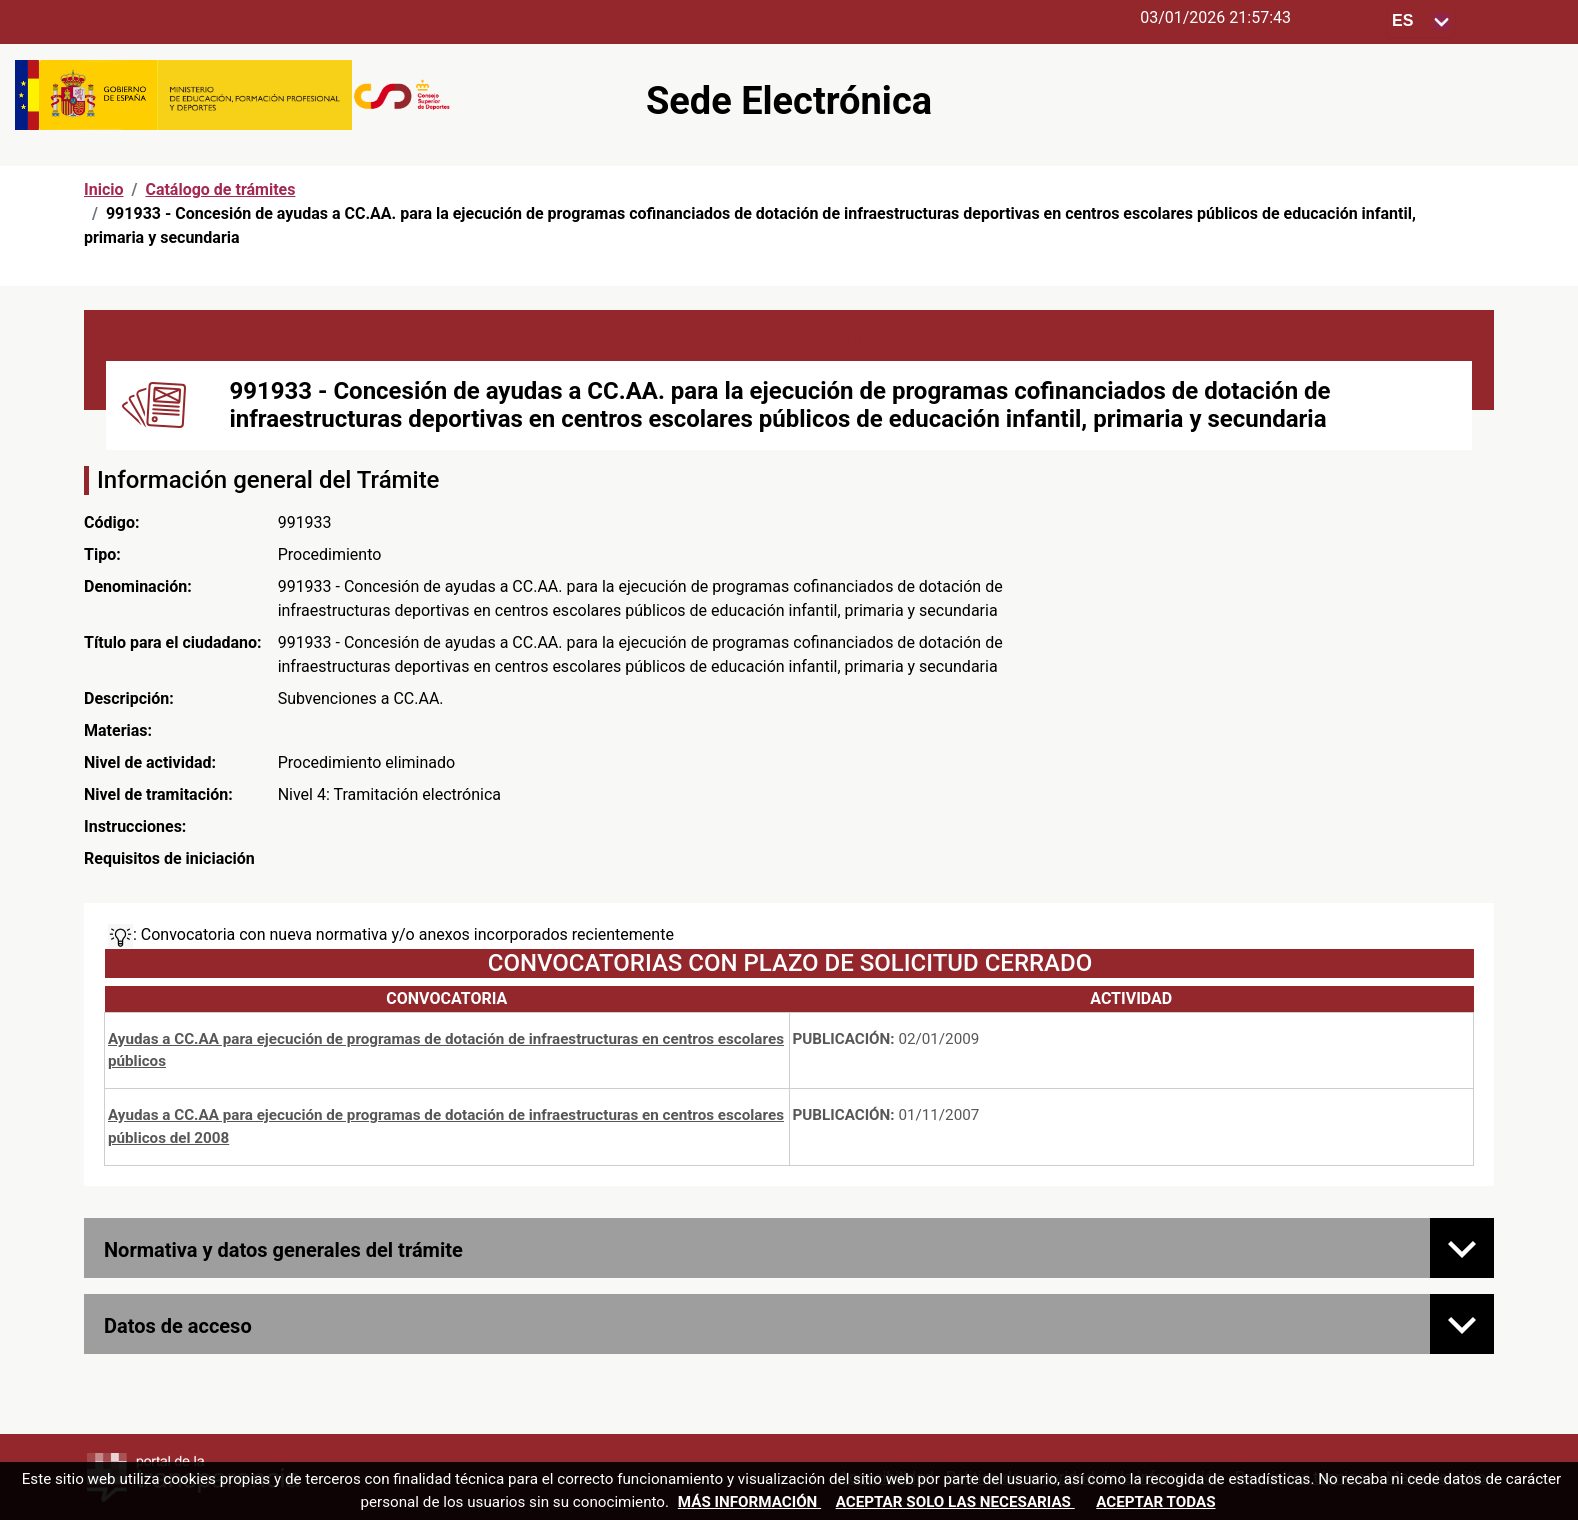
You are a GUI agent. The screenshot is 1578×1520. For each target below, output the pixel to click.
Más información (749, 1502)
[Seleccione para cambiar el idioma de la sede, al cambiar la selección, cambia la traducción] (1421, 21)
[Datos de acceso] (1462, 1324)
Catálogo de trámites (220, 189)
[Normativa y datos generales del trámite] (1462, 1248)
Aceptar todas (1155, 1502)
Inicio (103, 189)
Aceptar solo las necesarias (955, 1502)
